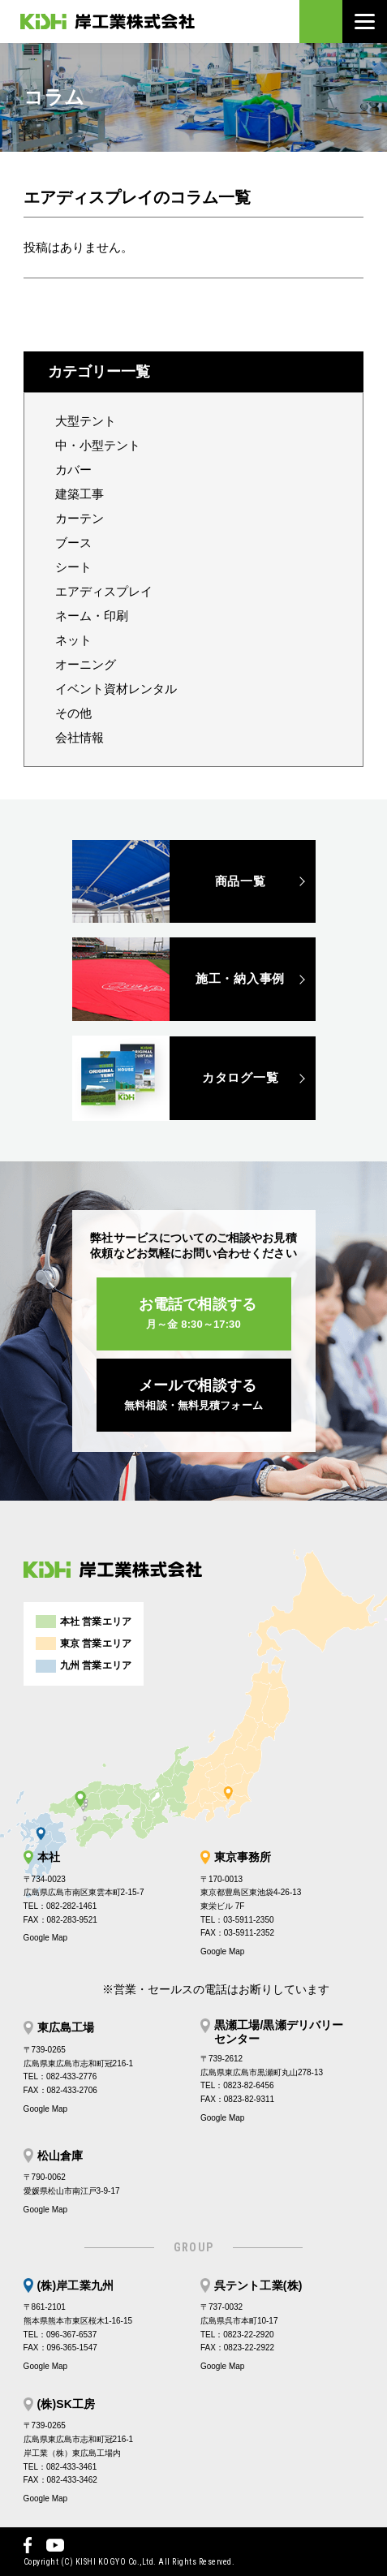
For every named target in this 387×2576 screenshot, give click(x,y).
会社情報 (79, 737)
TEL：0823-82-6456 (237, 2085)
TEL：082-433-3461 (60, 2466)
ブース (73, 542)
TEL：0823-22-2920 (237, 2334)
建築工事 (79, 494)
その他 (73, 713)
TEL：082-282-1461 (60, 1906)
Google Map (45, 1937)
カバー (73, 469)
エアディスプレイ (104, 591)
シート (73, 567)
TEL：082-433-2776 (60, 2076)
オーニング (85, 664)
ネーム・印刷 (91, 615)
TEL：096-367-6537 (60, 2334)
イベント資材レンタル (116, 689)
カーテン (79, 518)
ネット (73, 640)
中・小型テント (97, 445)
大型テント (85, 421)
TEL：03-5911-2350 (237, 1919)
